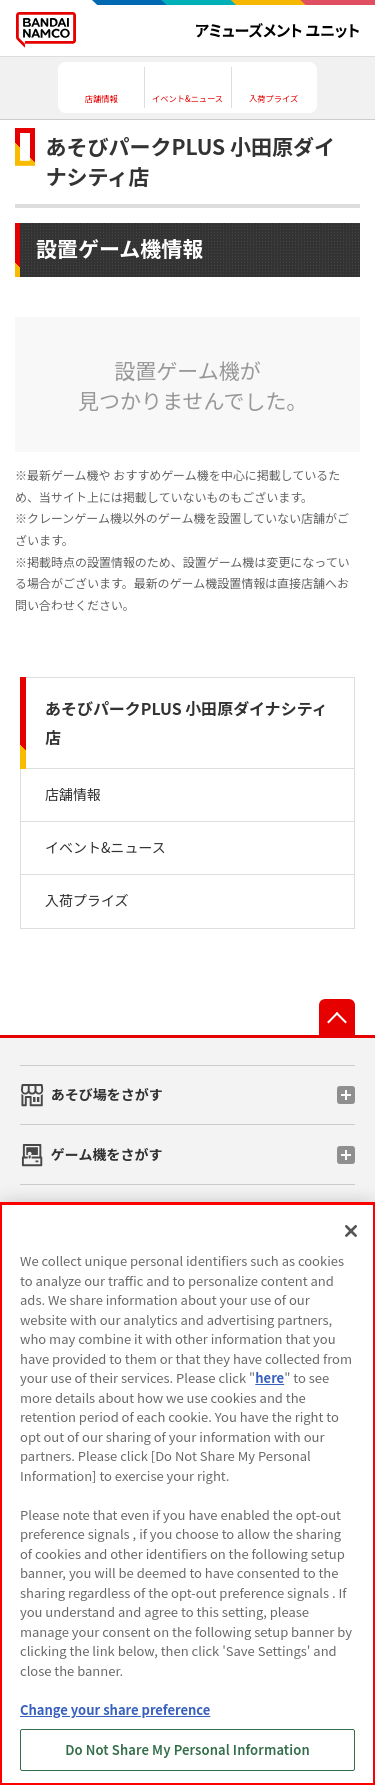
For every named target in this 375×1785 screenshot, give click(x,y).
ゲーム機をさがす (107, 1154)
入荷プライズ (87, 900)
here (269, 1377)
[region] (187, 1494)
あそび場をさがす (107, 1094)
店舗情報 (73, 794)
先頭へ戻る (337, 1017)
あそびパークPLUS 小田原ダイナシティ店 (186, 722)
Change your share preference (115, 1709)
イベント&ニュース (105, 847)
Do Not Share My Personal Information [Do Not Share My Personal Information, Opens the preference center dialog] (187, 1749)
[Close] (351, 1231)
